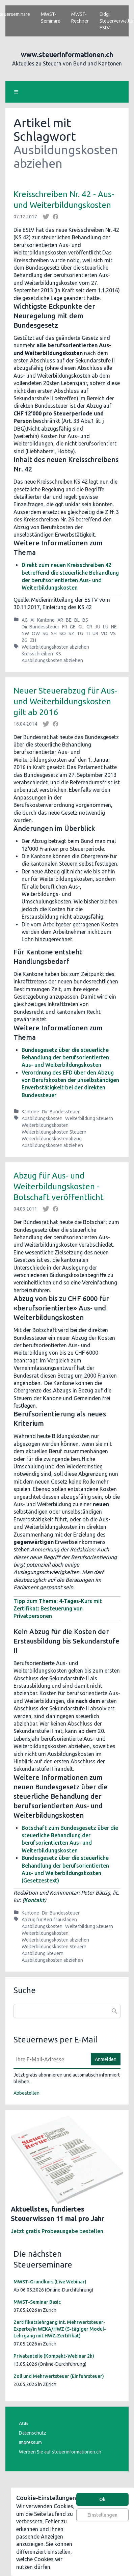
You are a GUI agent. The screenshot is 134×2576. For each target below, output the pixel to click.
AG (25, 620)
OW (36, 633)
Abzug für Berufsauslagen (49, 1919)
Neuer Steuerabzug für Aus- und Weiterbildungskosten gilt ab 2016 (65, 701)
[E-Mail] (50, 2059)
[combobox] (67, 2011)
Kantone (46, 620)
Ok (102, 2499)
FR (64, 626)
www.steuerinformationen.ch (67, 54)
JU (97, 626)
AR (60, 620)
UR (95, 633)
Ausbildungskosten (42, 1118)
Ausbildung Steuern (42, 1953)
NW (25, 633)
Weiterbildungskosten (45, 1125)
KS (58, 653)
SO (62, 633)
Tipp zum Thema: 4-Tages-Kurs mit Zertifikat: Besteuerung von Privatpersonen (58, 1608)
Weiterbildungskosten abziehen (55, 647)
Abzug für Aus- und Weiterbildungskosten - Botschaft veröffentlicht (59, 1186)
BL (77, 620)
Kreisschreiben (37, 653)
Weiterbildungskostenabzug (52, 1138)
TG (80, 633)
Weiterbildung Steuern (89, 1118)
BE (69, 620)
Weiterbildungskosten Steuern (54, 1132)
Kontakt (34, 1900)
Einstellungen (102, 2515)
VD (104, 633)
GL (81, 626)
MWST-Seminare (50, 17)
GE (73, 626)
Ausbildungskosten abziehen (52, 660)
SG (45, 633)
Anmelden (105, 2059)
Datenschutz (32, 2433)
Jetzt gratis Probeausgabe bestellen (57, 2231)
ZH (33, 640)
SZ (71, 633)
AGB (23, 2423)
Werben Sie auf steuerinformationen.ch (60, 2452)
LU (105, 626)
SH (54, 633)
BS (85, 620)
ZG (24, 640)
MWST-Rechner (80, 17)
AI (32, 620)
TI (88, 633)
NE (114, 626)
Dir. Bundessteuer (40, 626)
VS (113, 633)
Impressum (30, 2442)
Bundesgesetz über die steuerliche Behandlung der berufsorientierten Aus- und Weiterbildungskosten (65, 1057)
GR (89, 626)
